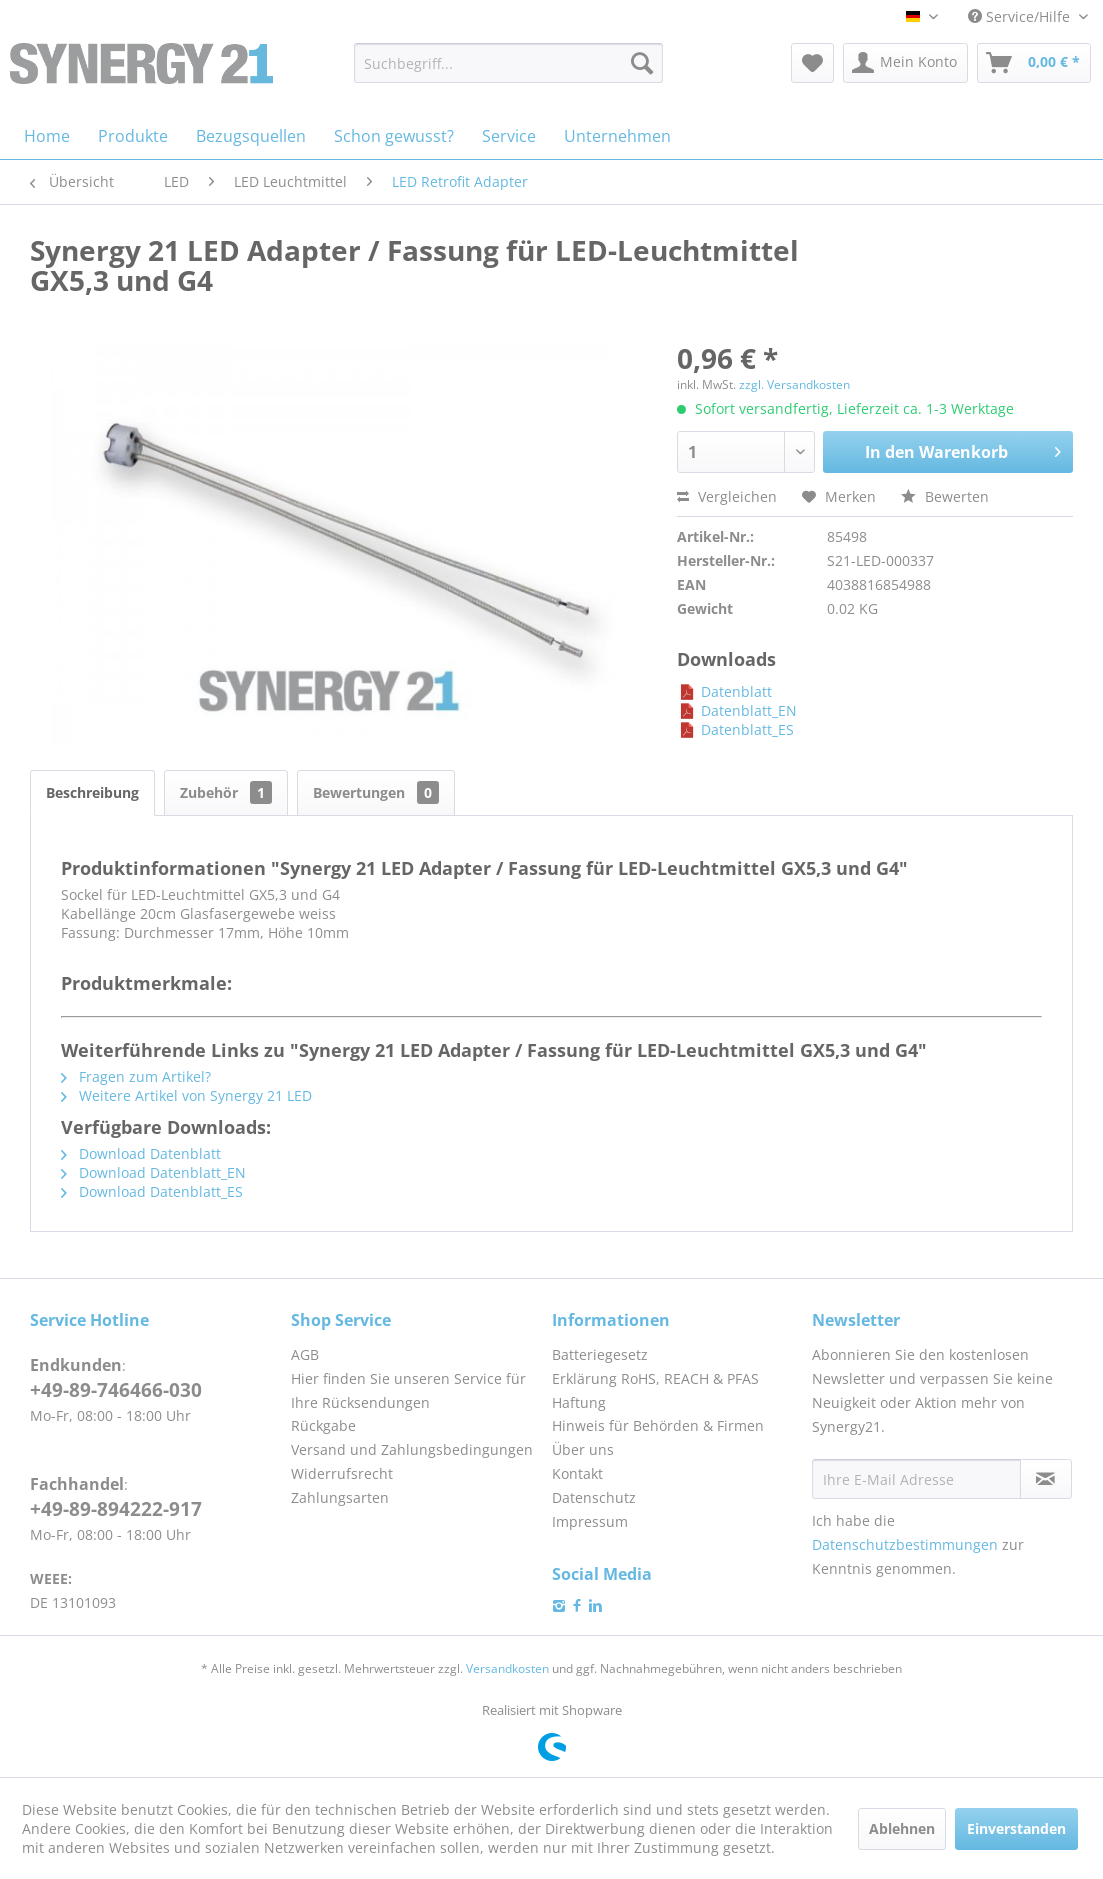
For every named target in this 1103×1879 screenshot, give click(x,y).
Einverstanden (1016, 1828)
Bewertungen (376, 792)
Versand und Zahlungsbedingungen (412, 1449)
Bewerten (945, 496)
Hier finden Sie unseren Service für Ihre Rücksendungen (408, 1390)
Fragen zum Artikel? (136, 1076)
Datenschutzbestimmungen (905, 1544)
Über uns (583, 1449)
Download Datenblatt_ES (152, 1191)
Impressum (590, 1521)
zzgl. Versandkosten (794, 384)
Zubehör (226, 792)
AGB (305, 1354)
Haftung (579, 1402)
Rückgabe (323, 1425)
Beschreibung (92, 792)
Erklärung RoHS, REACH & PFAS (655, 1378)
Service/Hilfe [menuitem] (1021, 16)
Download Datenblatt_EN (153, 1172)
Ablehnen (902, 1828)
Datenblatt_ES (735, 729)
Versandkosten (507, 1668)
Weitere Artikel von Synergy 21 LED (186, 1095)
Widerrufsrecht (342, 1473)
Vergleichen (727, 496)
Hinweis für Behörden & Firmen (658, 1425)
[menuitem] (508, 63)
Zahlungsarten (340, 1497)
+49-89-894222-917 (116, 1509)
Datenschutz (594, 1497)
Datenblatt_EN (737, 710)
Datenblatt (724, 691)
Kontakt (577, 1473)
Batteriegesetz (600, 1354)
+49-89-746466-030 (116, 1390)
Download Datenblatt (141, 1153)
